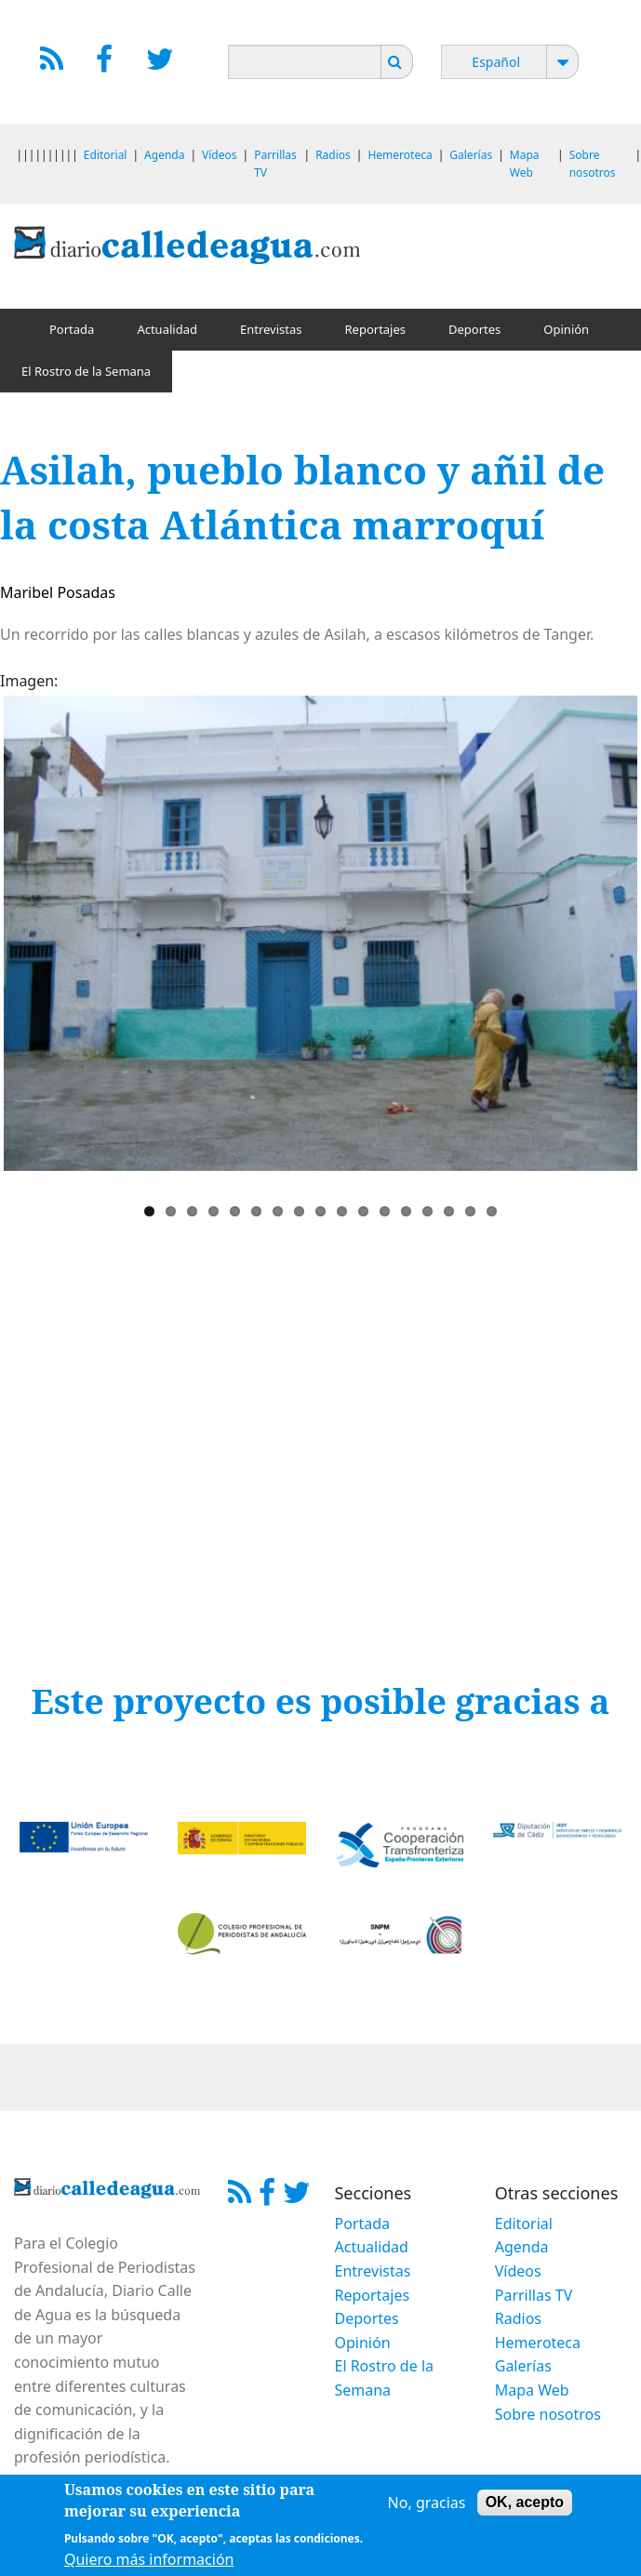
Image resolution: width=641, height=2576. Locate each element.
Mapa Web (532, 2390)
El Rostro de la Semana (86, 371)
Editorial (105, 155)
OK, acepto (525, 2502)
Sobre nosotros (548, 2414)
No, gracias (427, 2502)
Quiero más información (149, 2559)
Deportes (474, 329)
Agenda (164, 155)
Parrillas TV (534, 2295)
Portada (71, 329)
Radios (333, 155)
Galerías (470, 155)
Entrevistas (271, 329)
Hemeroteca (399, 155)
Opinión (566, 329)
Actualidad (167, 329)
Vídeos (219, 155)
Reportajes (375, 329)
